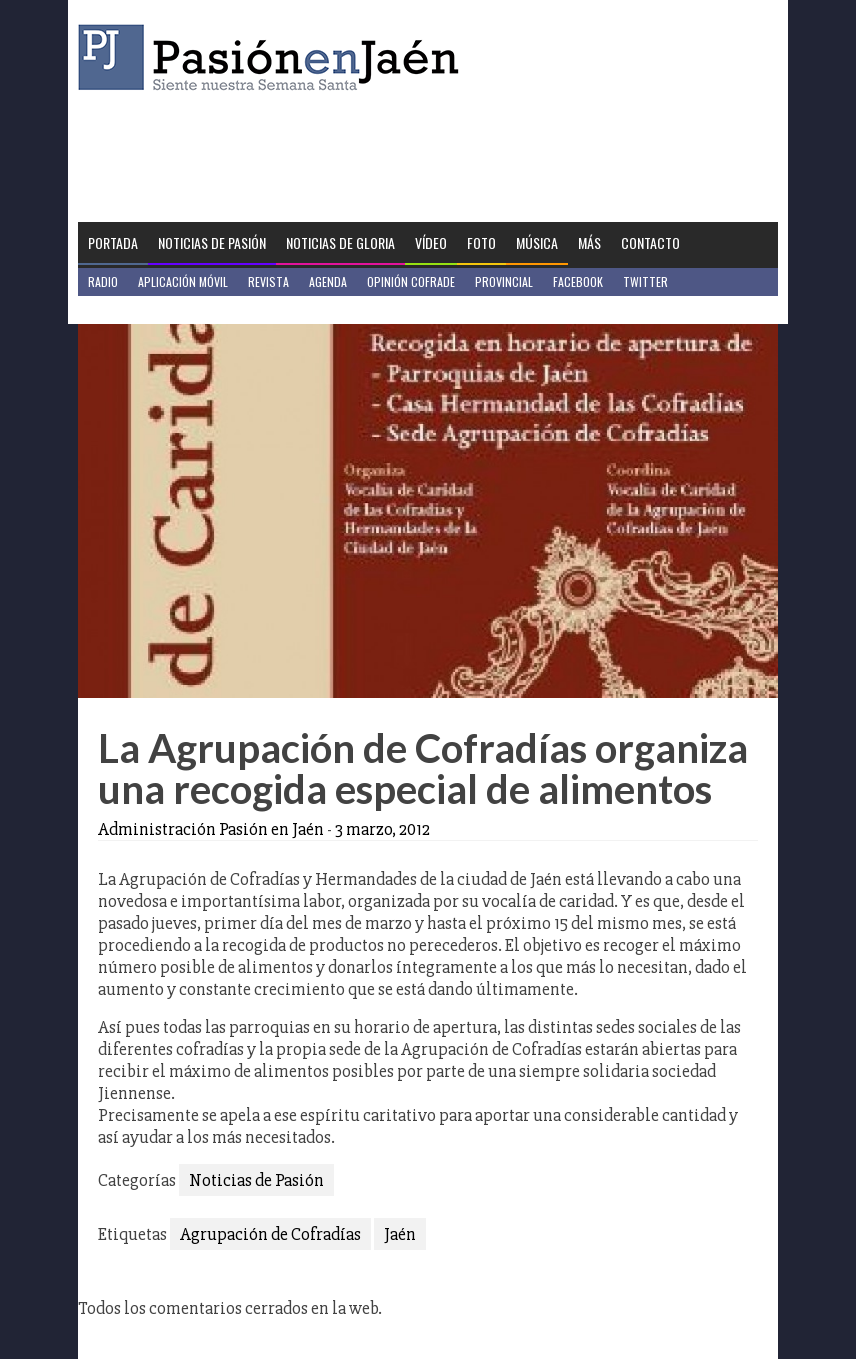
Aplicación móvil (183, 281)
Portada (113, 242)
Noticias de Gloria (340, 242)
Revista (268, 281)
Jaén (400, 1234)
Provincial (504, 281)
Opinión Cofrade (411, 281)
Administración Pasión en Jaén (211, 829)
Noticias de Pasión (212, 242)
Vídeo (431, 242)
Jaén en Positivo (131, 309)
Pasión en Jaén (274, 57)
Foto (481, 242)
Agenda (328, 281)
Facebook (578, 281)
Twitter (645, 281)
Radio (103, 281)
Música (537, 242)
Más (589, 242)
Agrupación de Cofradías (270, 1234)
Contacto (650, 242)
